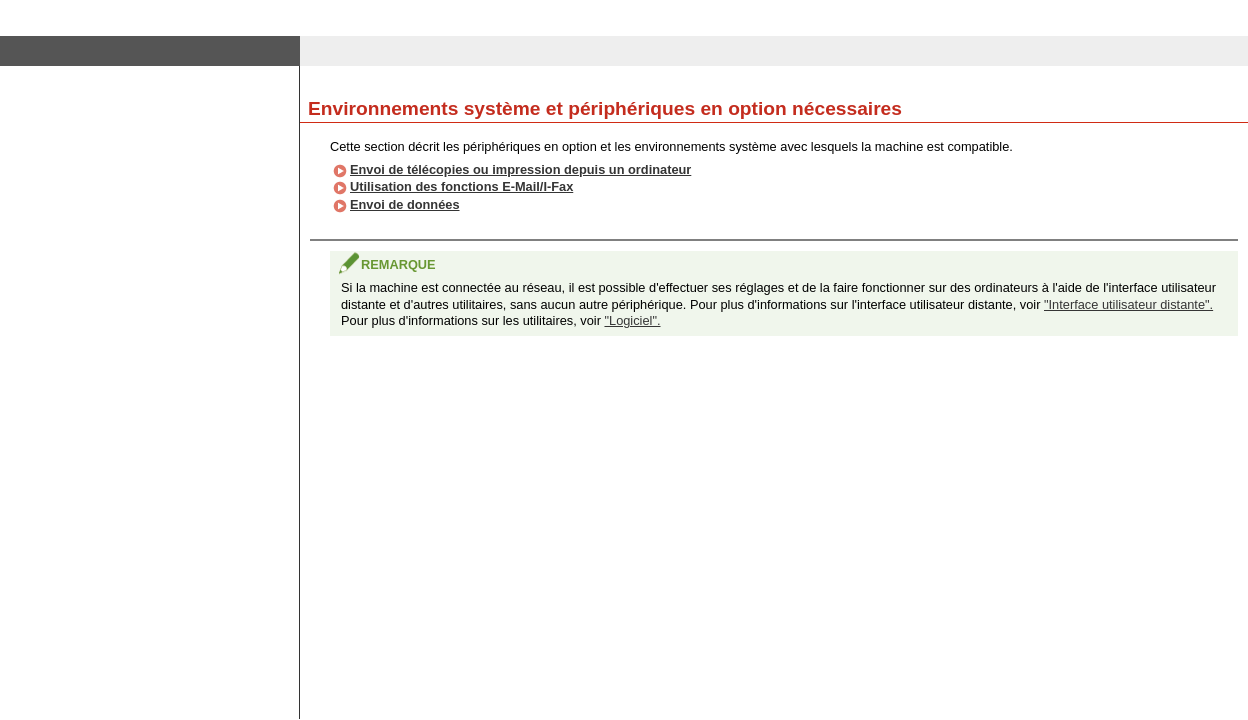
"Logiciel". (632, 320)
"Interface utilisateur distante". (1128, 304)
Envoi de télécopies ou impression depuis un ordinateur (520, 169)
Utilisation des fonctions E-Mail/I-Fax (461, 186)
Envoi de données (405, 204)
